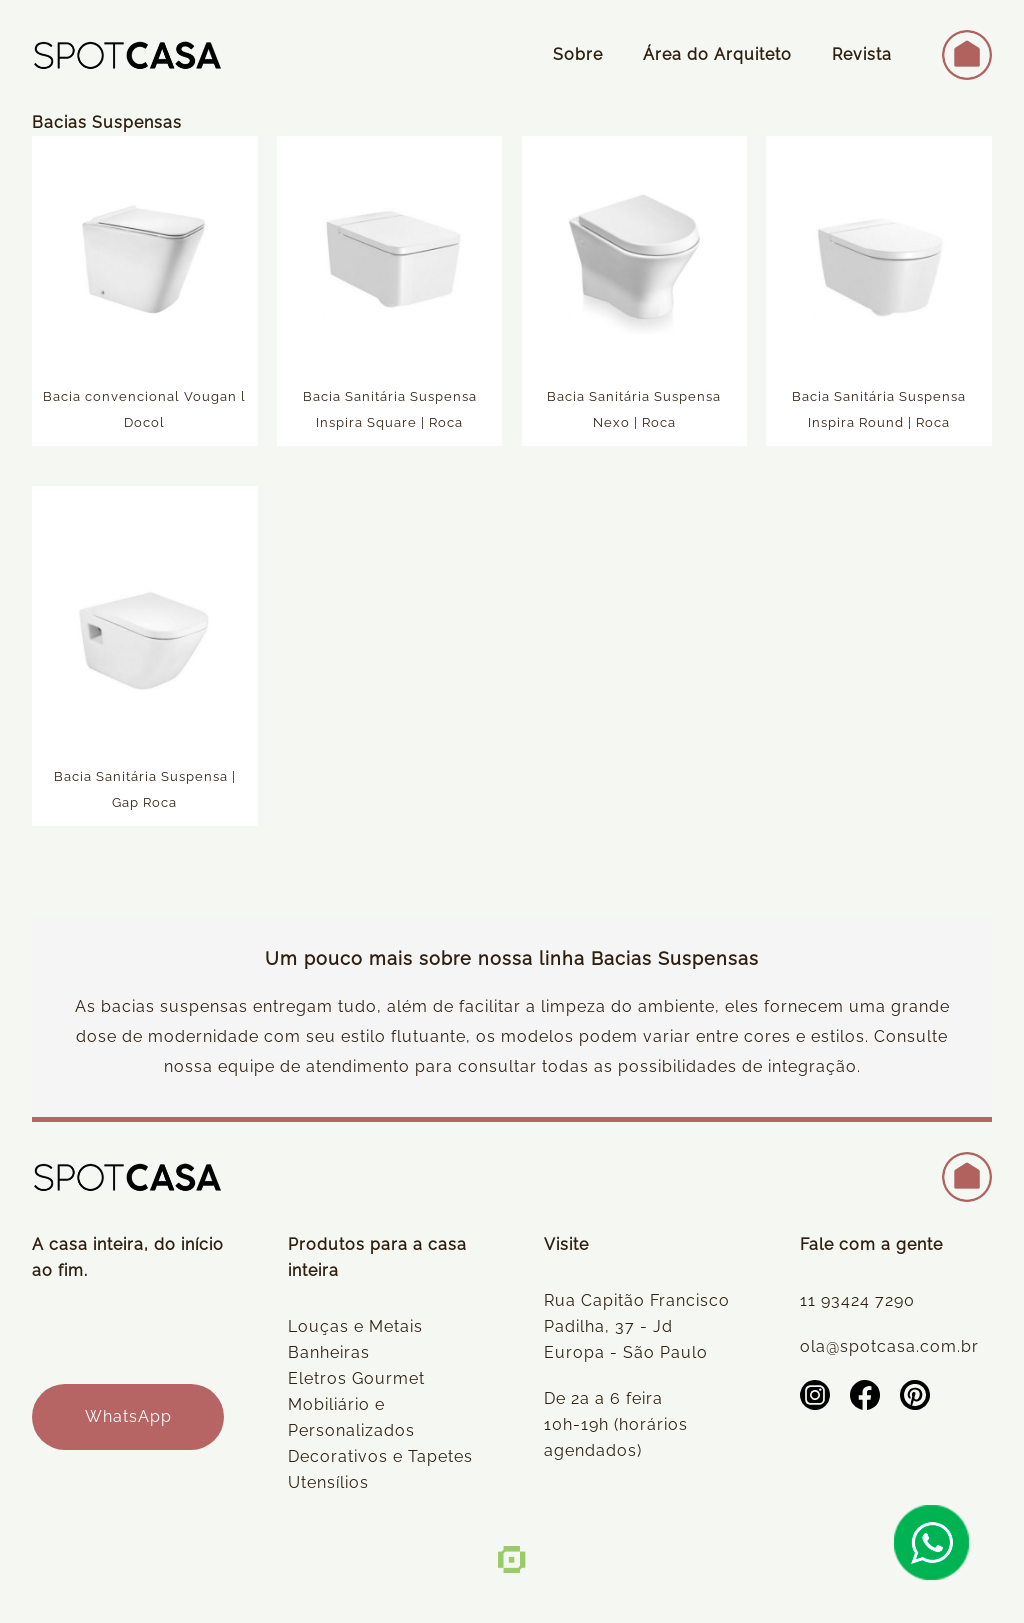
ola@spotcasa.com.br (889, 1346)
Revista (862, 54)
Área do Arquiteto (717, 54)
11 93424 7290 (857, 1300)
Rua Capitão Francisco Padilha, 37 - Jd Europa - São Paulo (637, 1326)
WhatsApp (128, 1416)
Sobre (578, 54)
